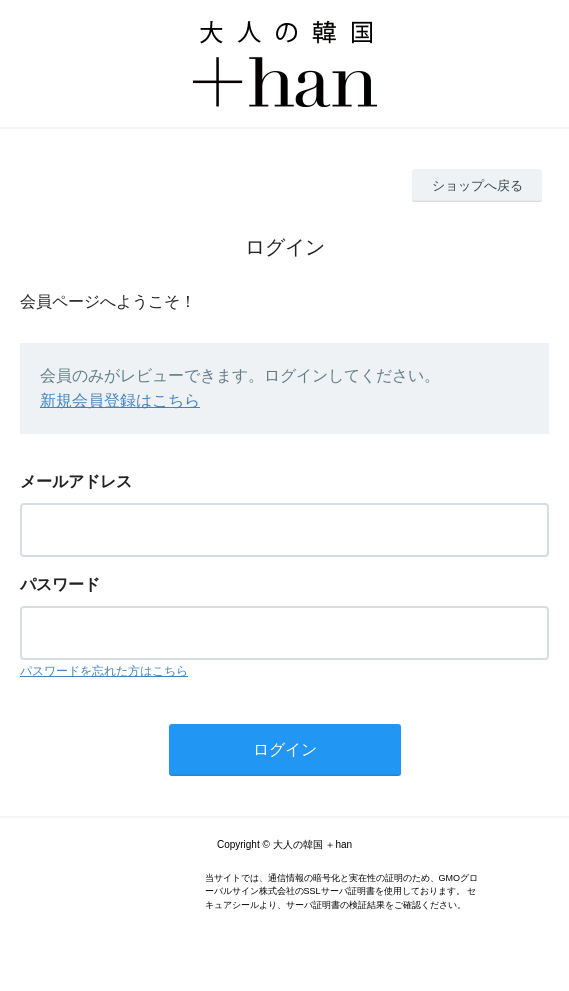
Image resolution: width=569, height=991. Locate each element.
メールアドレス (76, 481)
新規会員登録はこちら (120, 400)
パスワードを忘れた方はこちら (104, 671)
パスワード (60, 584)
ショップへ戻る (477, 185)
